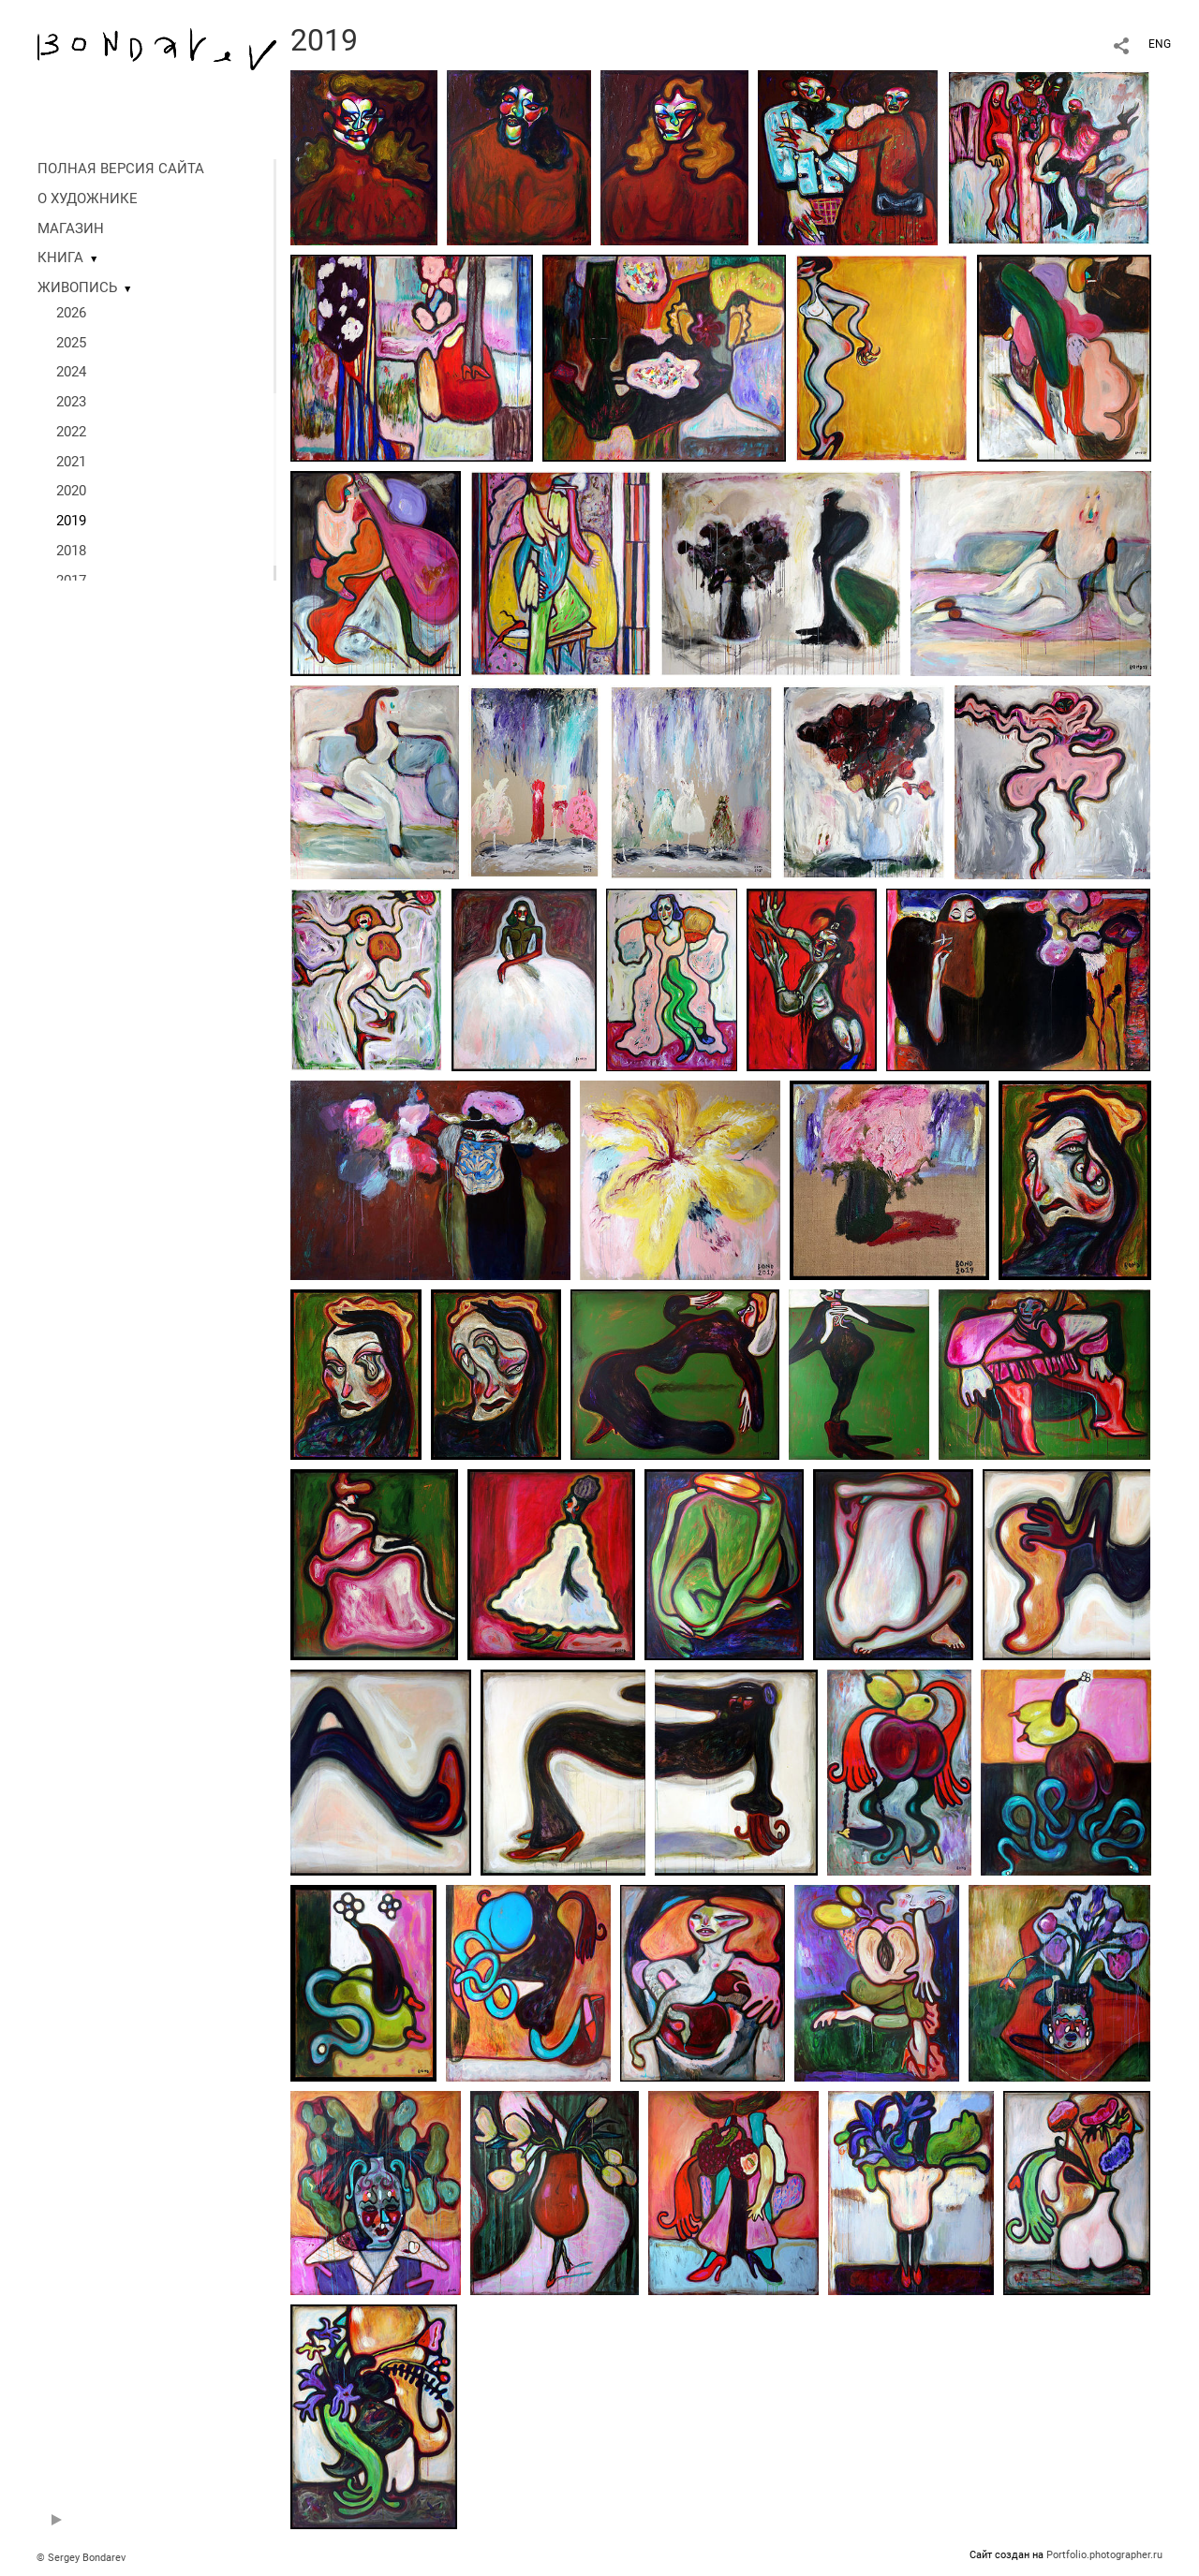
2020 (71, 490)
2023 (71, 401)
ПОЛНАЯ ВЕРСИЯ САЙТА (120, 168)
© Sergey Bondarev (81, 2558)
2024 (71, 371)
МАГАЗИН (70, 228)
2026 (71, 312)
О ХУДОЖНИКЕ (87, 198)
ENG (1159, 44)
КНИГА (60, 257)
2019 (71, 520)
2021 (71, 461)
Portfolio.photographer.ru (1104, 2555)
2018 (71, 550)
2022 (71, 431)
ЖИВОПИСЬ (77, 287)
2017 (71, 580)
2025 (71, 342)
